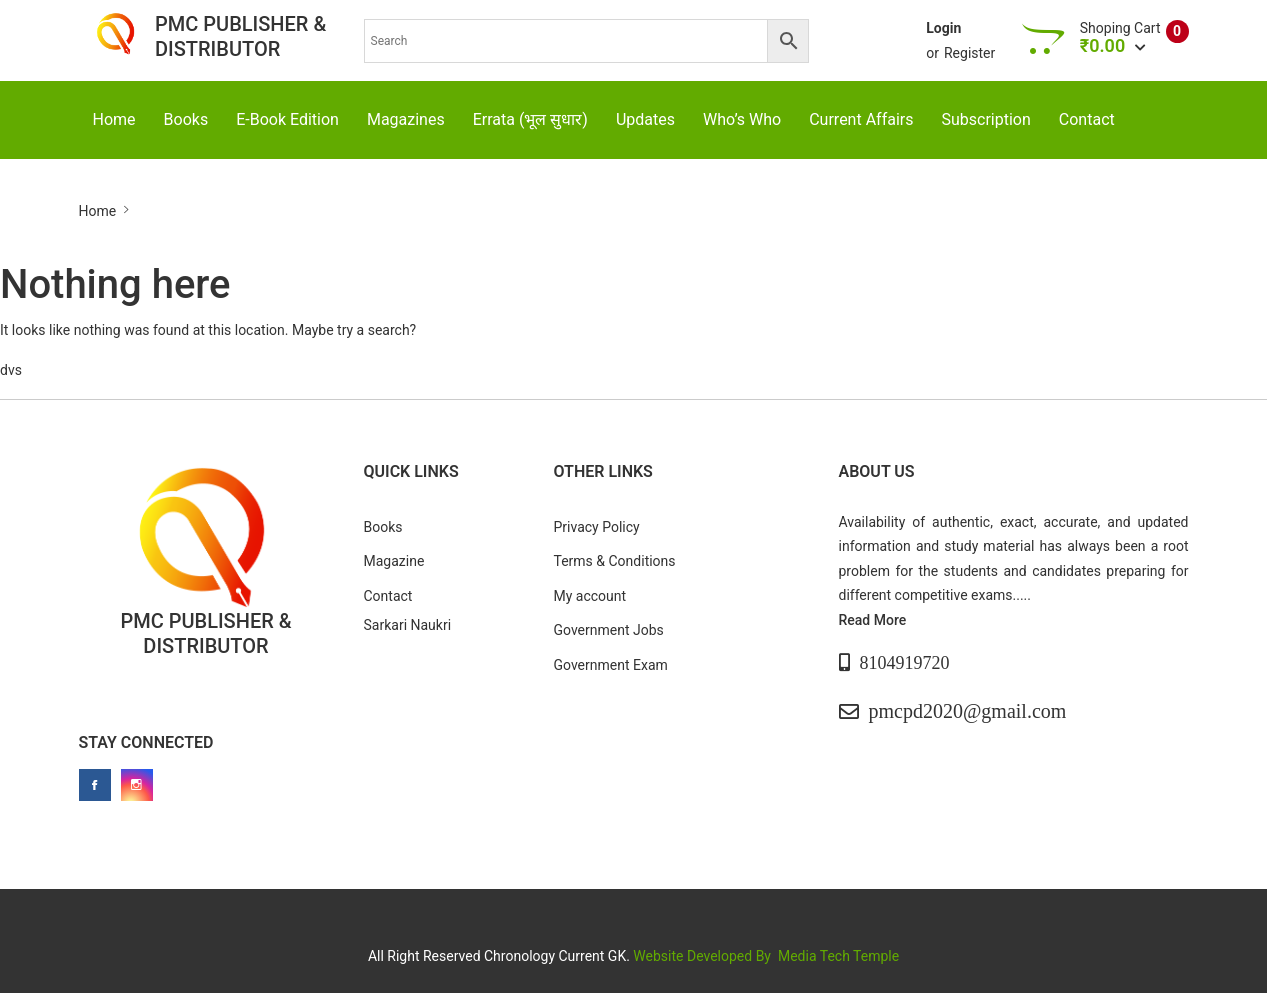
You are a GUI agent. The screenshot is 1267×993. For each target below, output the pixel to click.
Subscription (986, 119)
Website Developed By (703, 956)
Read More (873, 620)
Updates (645, 119)
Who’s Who (742, 119)
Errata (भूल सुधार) (530, 119)
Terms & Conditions (615, 561)
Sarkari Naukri (408, 625)
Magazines (406, 119)
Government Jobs (609, 630)
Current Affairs (861, 119)
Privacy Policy (597, 527)
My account (590, 596)
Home (114, 119)
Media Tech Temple (838, 956)
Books (186, 119)
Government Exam (611, 665)
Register (969, 53)
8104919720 (905, 663)
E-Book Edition (287, 119)
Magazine (394, 561)
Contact (1087, 119)
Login (943, 28)
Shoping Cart (1120, 28)
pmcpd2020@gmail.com (968, 711)
